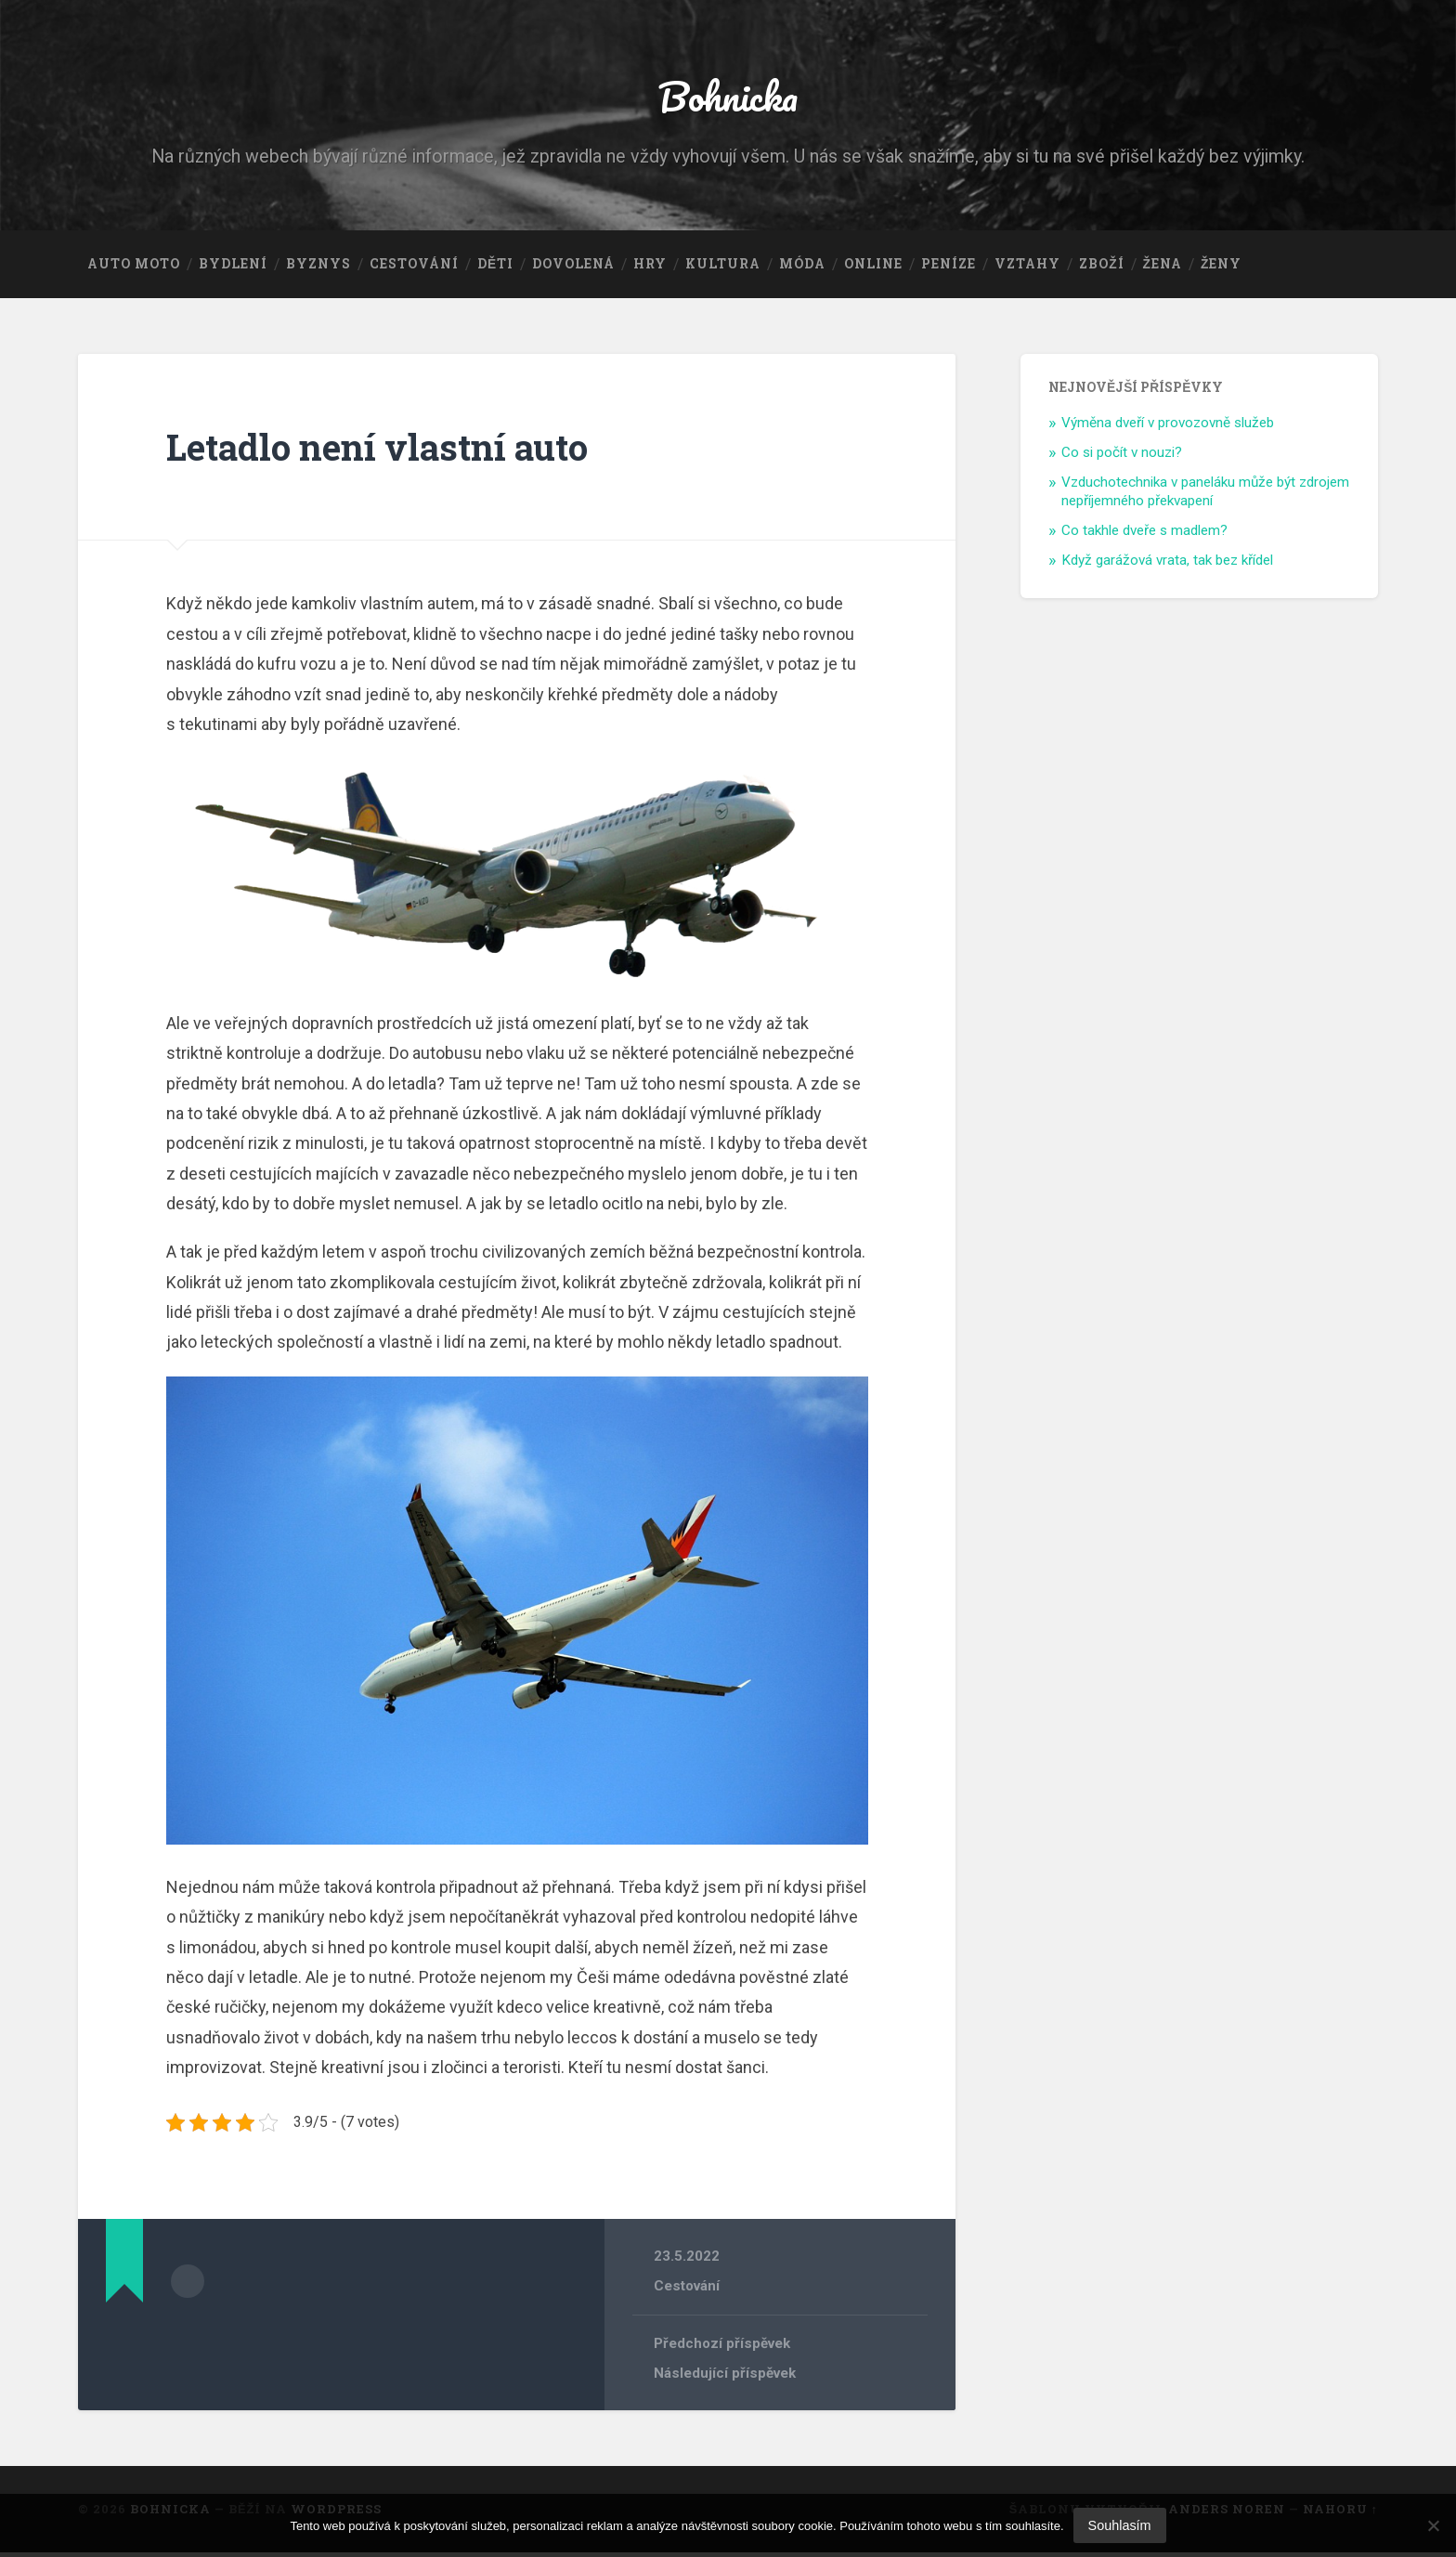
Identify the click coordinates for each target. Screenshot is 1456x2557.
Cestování (414, 268)
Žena (1162, 268)
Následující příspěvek (725, 2377)
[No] (1433, 2525)
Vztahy (1027, 268)
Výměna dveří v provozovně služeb (1167, 427)
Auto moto (133, 268)
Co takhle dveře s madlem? (1144, 535)
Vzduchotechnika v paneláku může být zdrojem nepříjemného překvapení (1205, 496)
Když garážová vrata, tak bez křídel (1167, 564)
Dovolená (573, 268)
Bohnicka (728, 98)
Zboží (1101, 268)
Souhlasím (1119, 2525)
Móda (802, 268)
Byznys (318, 268)
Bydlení (233, 268)
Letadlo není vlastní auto (386, 451)
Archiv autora (187, 2285)
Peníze (948, 268)
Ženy (1221, 268)
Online (873, 268)
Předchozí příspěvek (723, 2348)
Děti (495, 268)
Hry (650, 268)
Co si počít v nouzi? (1121, 457)
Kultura (722, 268)
